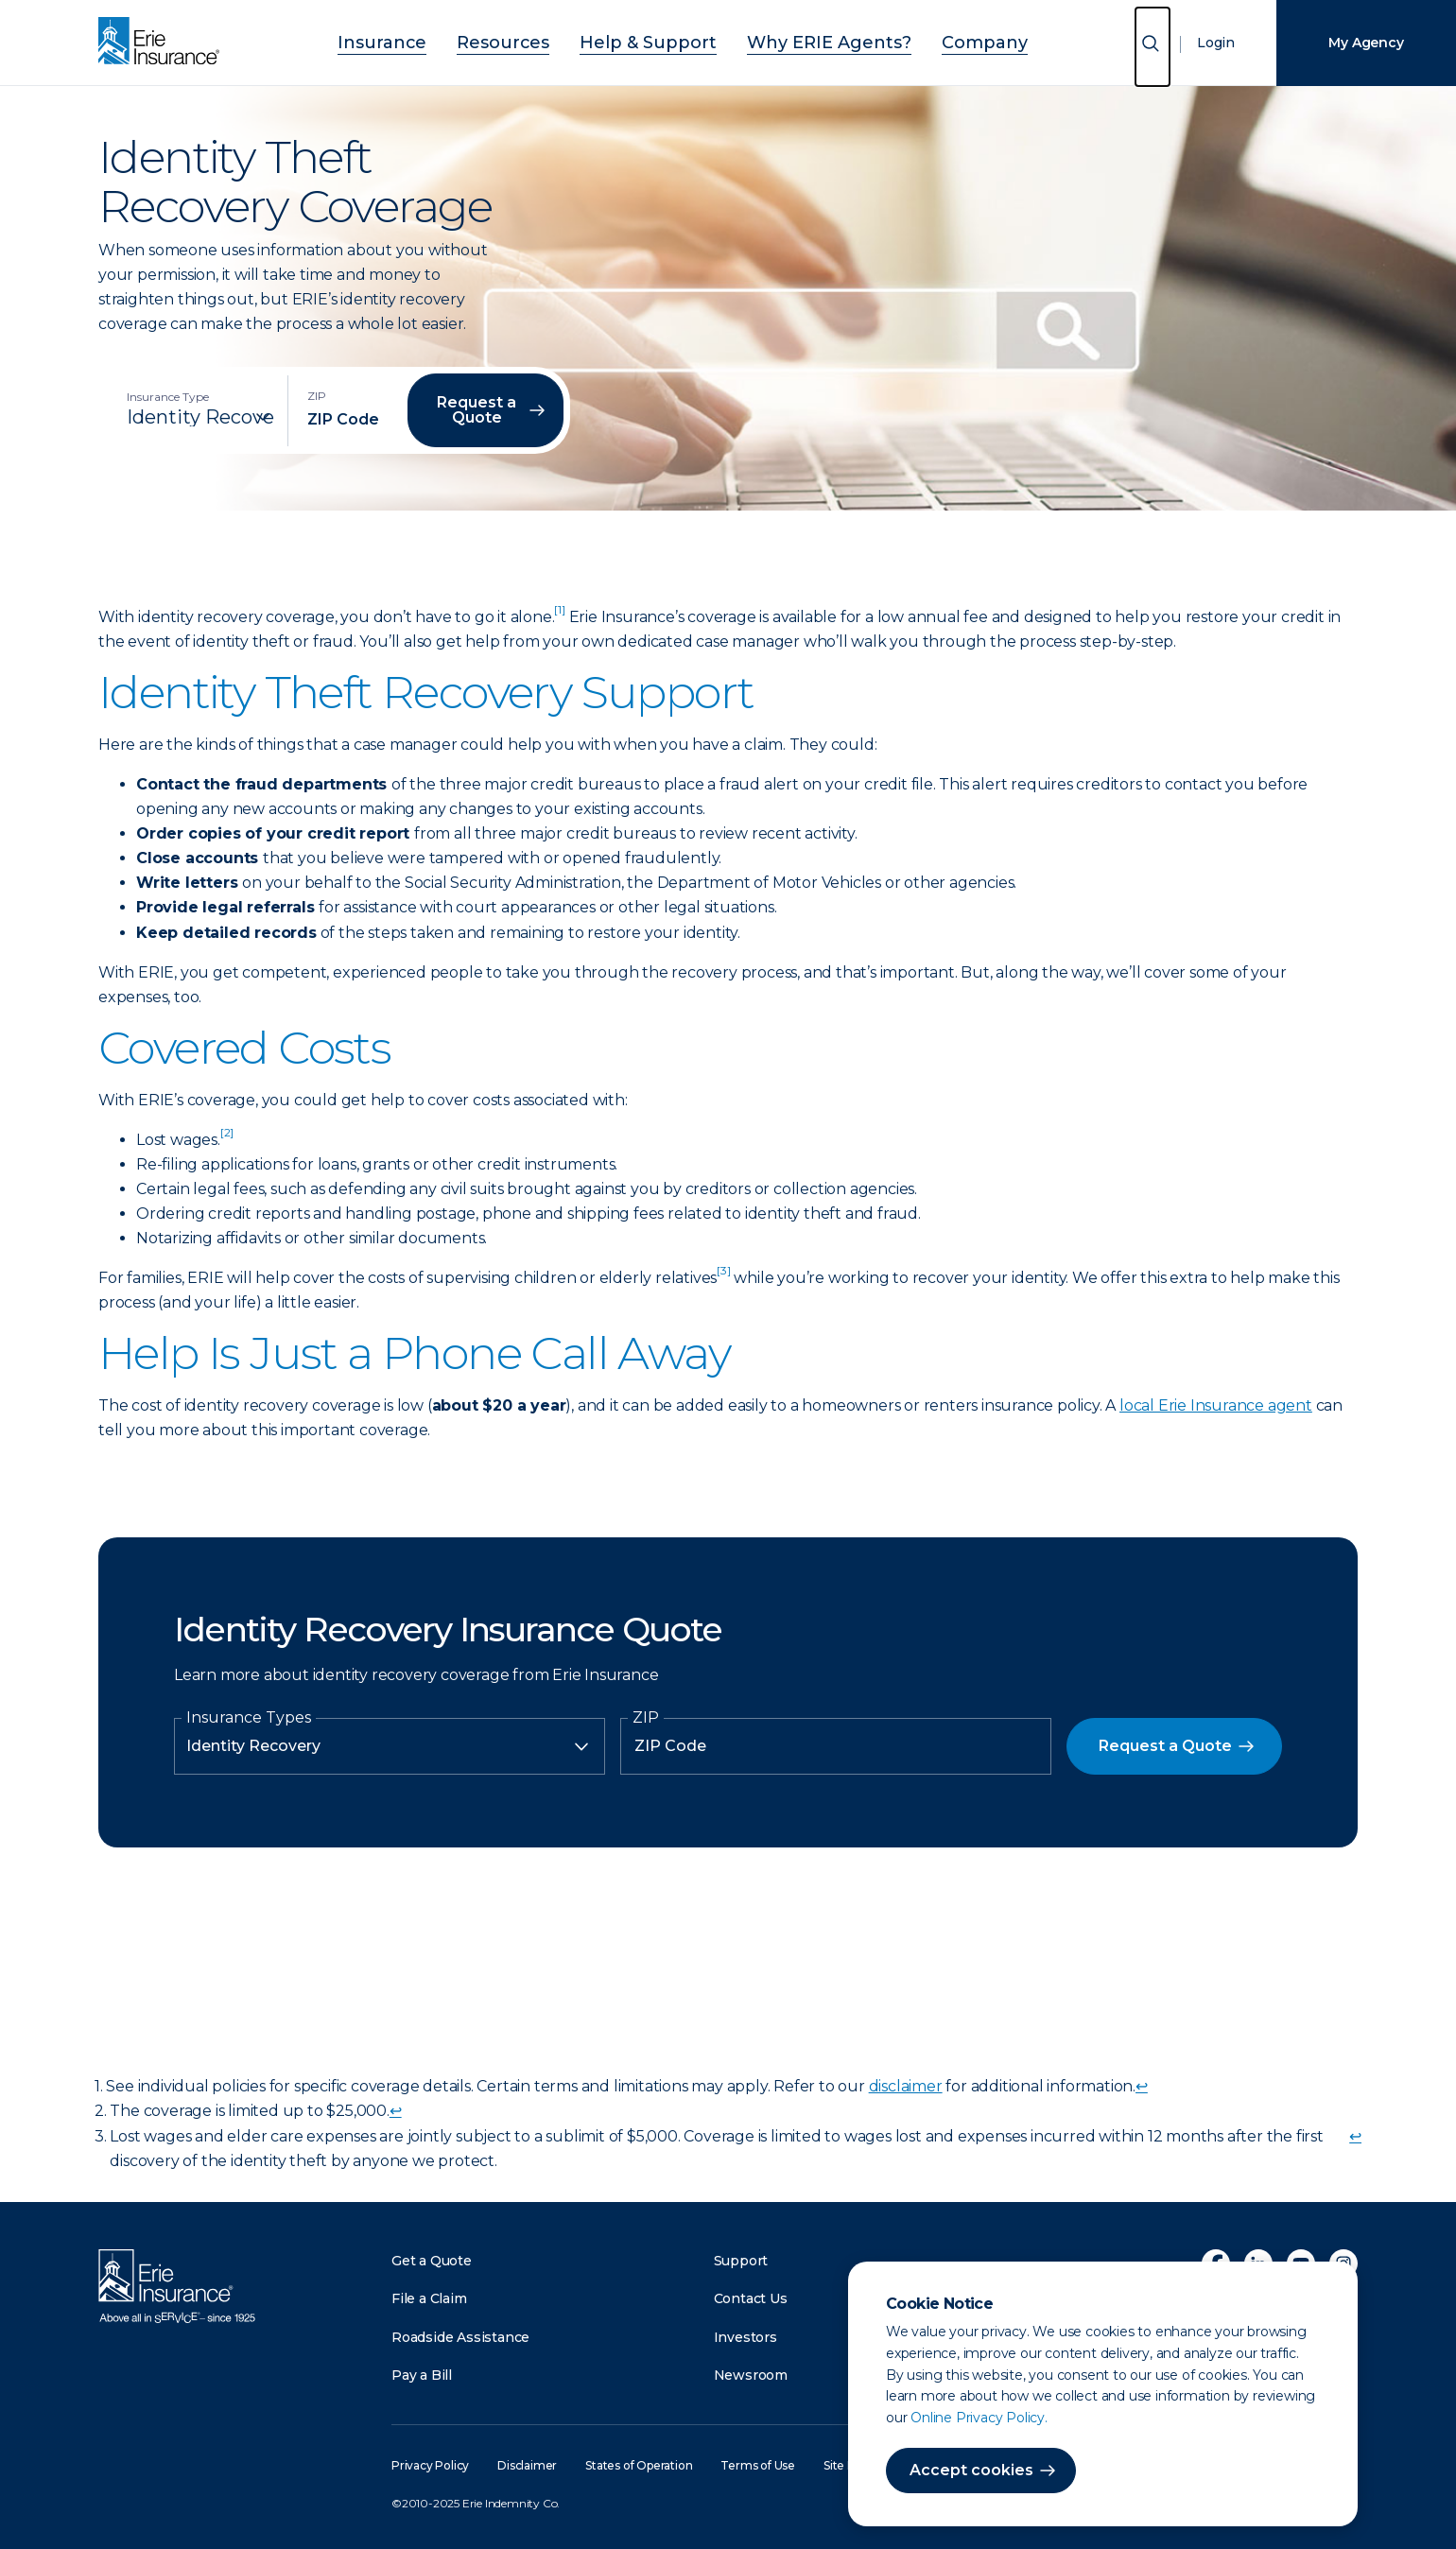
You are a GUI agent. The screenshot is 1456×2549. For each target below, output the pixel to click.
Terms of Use (757, 2465)
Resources (535, 40)
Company (931, 40)
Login (1216, 42)
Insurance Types (248, 1717)
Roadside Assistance (460, 2337)
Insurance (435, 40)
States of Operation (638, 2465)
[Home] (163, 42)
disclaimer (906, 2086)
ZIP (646, 1717)
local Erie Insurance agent (1215, 1405)
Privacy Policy (430, 2465)
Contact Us (751, 2298)
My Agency (1365, 42)
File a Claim (429, 2298)
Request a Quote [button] (476, 409)
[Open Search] (1152, 47)
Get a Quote (431, 2260)
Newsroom (751, 2375)
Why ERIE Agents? (803, 40)
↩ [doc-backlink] (1141, 2086)
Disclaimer (527, 2465)
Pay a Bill (421, 2375)
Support (741, 2260)
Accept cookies (971, 2470)
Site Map (846, 2465)
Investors (745, 2337)
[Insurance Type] (200, 416)
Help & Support (655, 40)
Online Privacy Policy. (979, 2417)
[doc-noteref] (559, 617)
